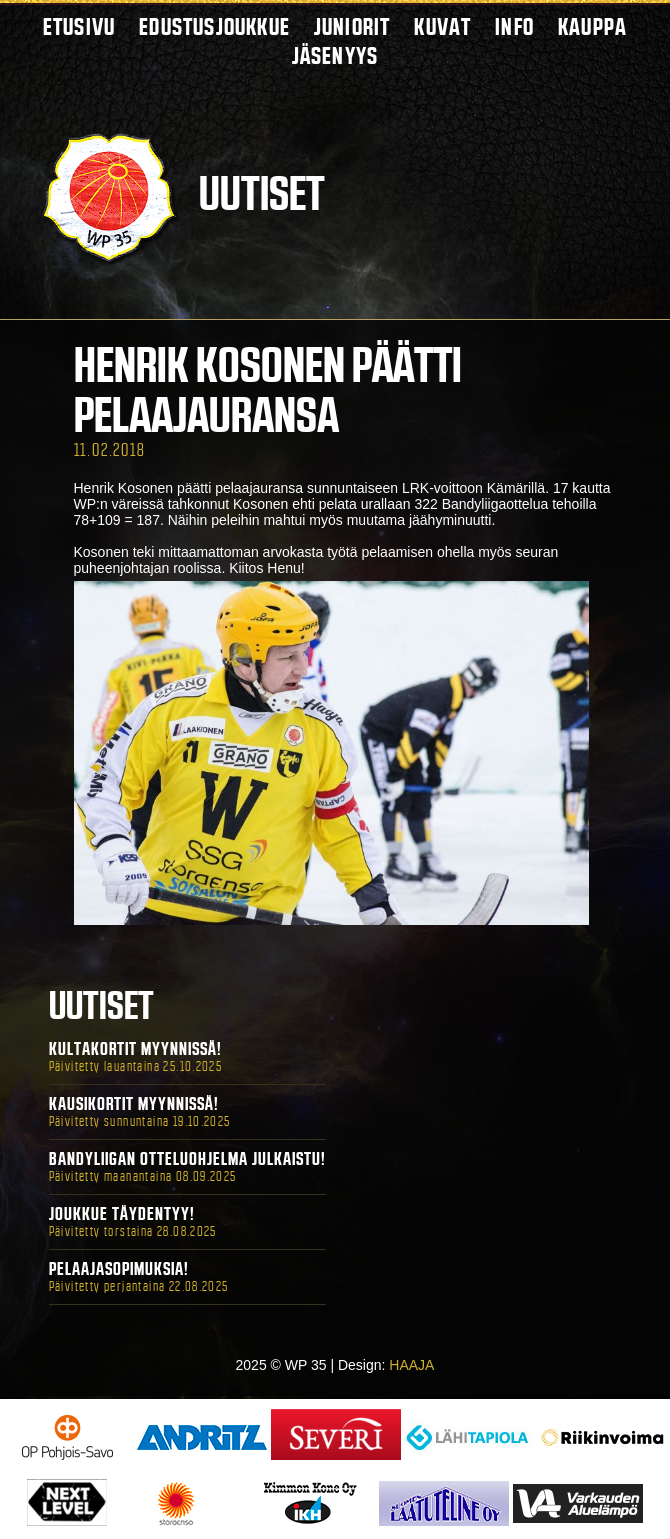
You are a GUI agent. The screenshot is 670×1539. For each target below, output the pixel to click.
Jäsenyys (335, 55)
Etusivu (79, 26)
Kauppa (592, 26)
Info (514, 26)
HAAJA (411, 1365)
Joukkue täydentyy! (122, 1214)
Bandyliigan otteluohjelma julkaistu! (187, 1159)
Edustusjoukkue (214, 26)
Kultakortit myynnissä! (135, 1049)
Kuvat (442, 26)
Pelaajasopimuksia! (119, 1269)
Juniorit (352, 26)
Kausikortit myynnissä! (134, 1104)
